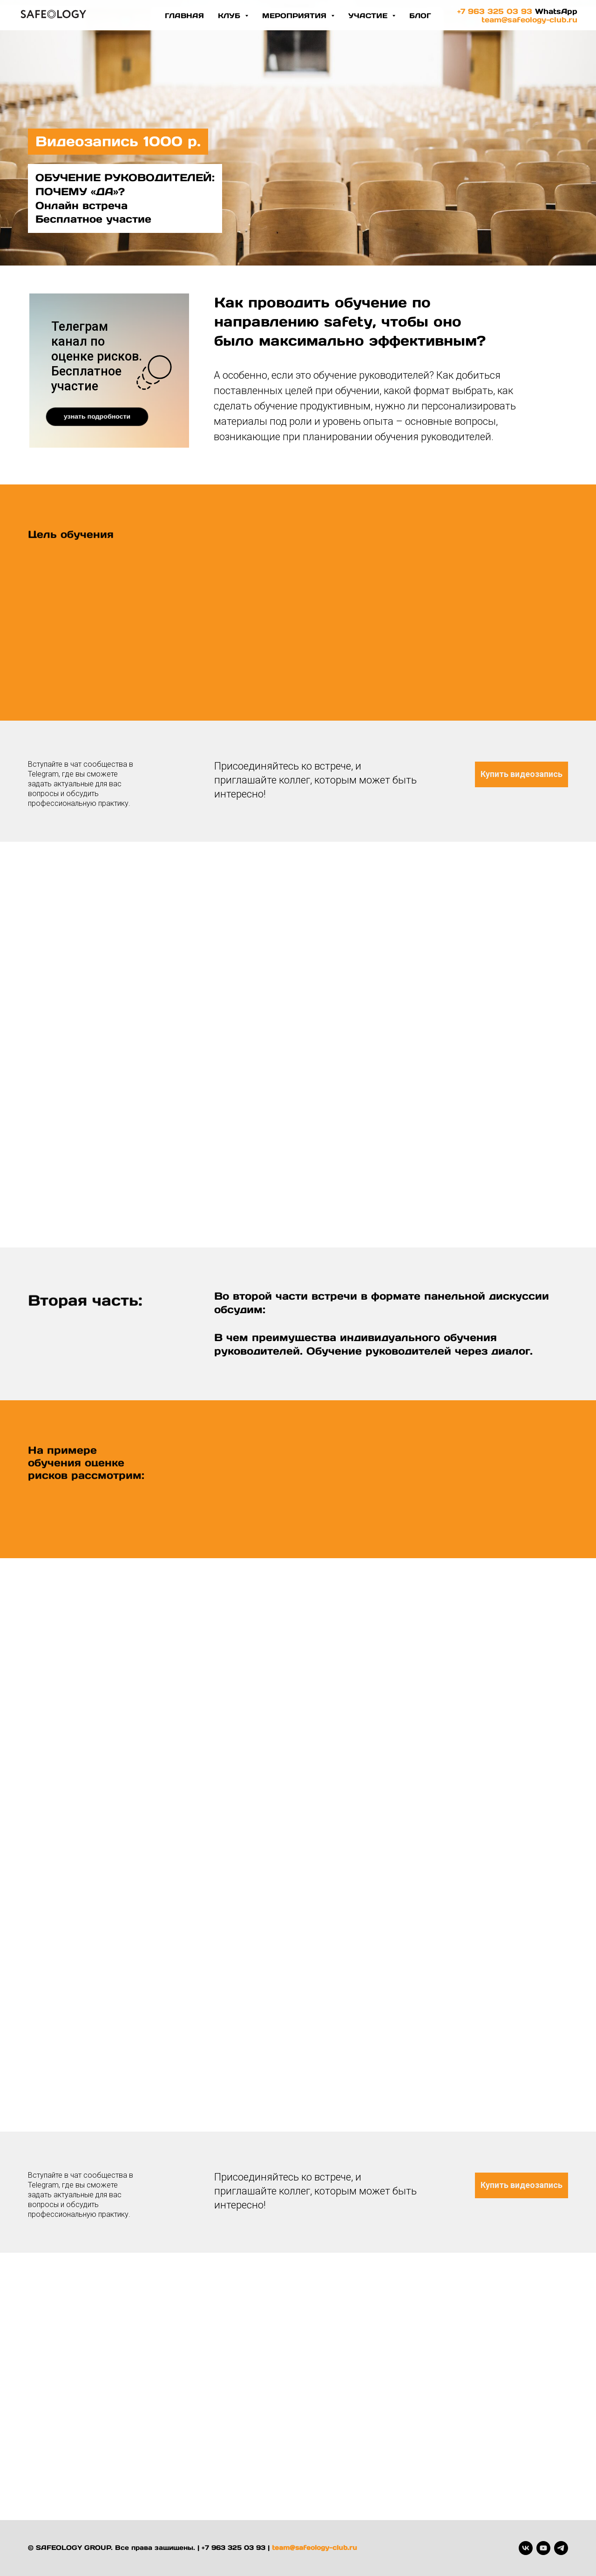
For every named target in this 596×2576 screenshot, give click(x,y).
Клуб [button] (230, 15)
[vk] (526, 2548)
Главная (184, 15)
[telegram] (561, 2548)
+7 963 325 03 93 (494, 11)
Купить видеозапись (521, 774)
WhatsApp (556, 11)
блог (420, 15)
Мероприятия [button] (295, 15)
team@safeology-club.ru (529, 19)
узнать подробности (97, 416)
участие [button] (369, 15)
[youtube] (543, 2548)
